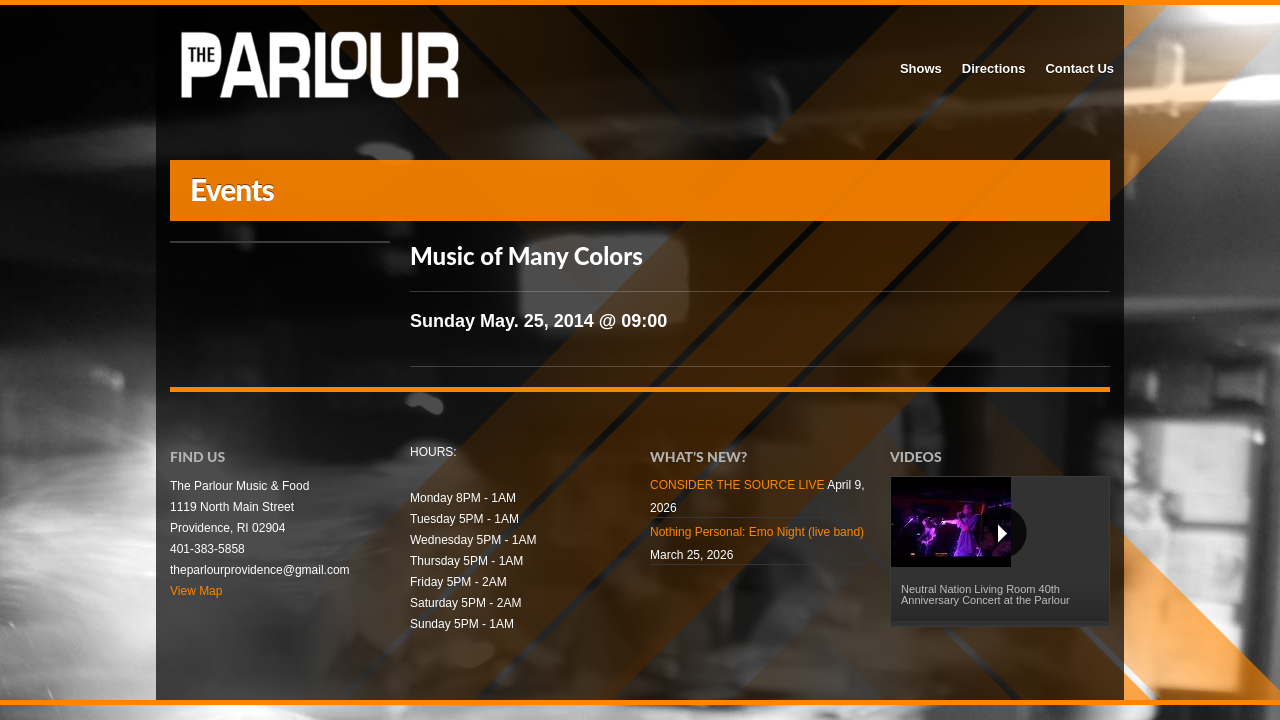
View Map (196, 591)
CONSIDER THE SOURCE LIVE (737, 485)
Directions (994, 68)
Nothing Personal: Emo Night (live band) (757, 532)
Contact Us (1079, 68)
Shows (921, 68)
